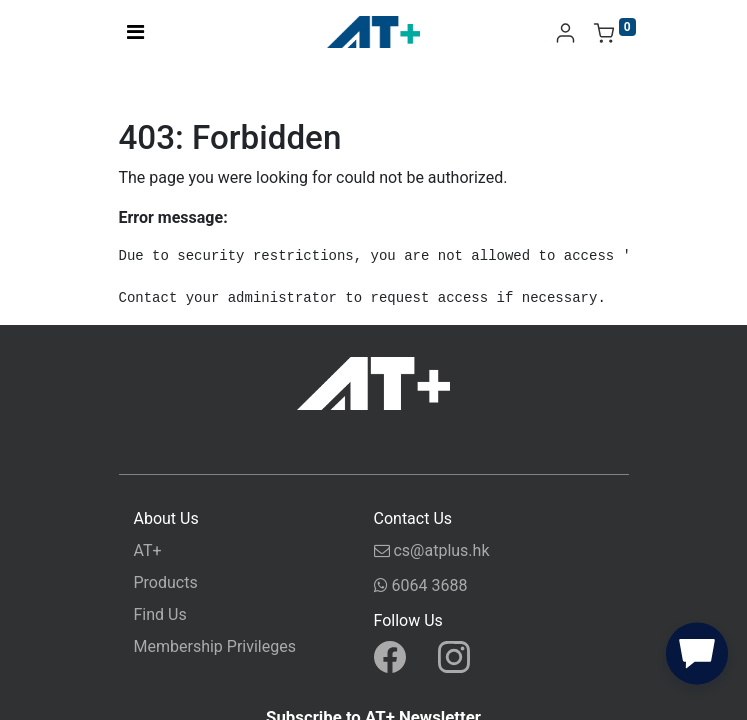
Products (166, 582)
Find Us (160, 614)
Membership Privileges (215, 646)
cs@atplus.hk (432, 553)
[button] (697, 658)
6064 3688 (421, 588)
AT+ (148, 550)
